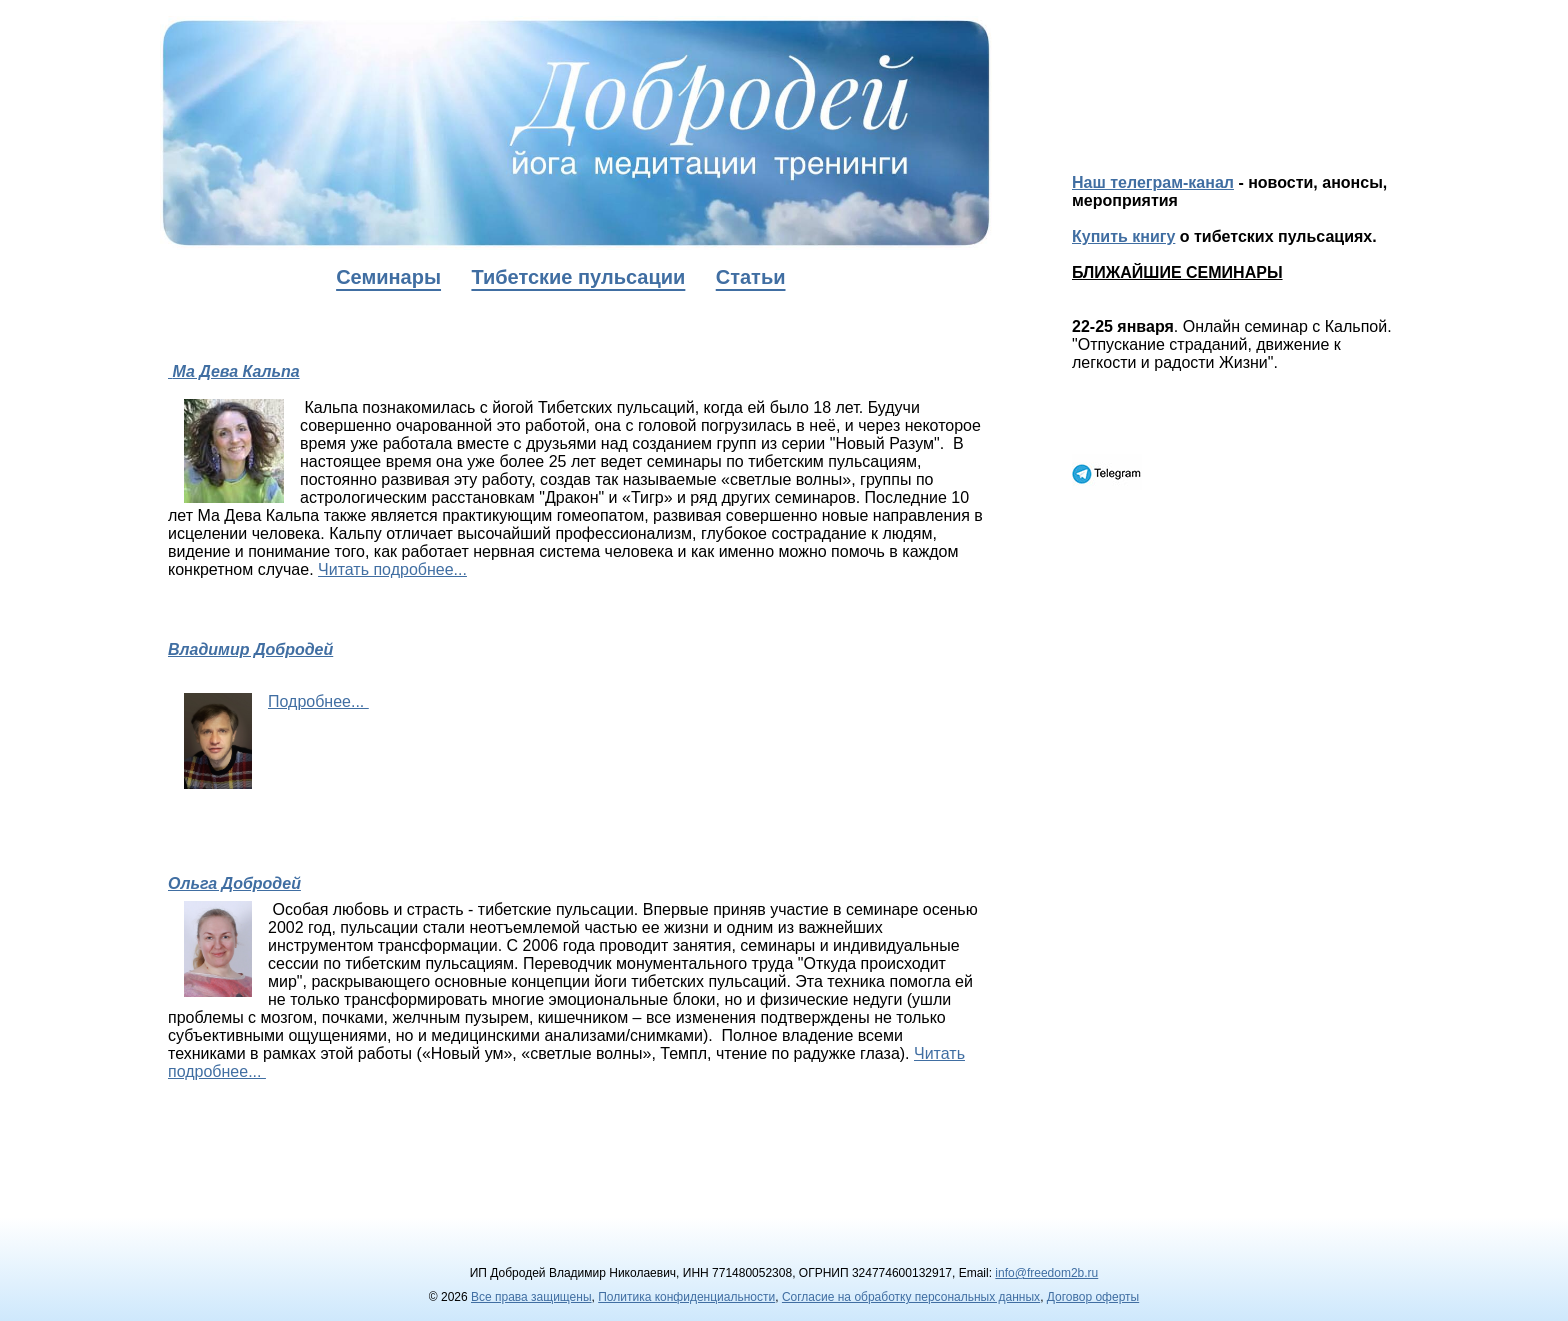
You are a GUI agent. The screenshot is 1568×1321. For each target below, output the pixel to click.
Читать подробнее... (392, 569)
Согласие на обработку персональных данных (911, 1297)
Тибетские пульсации (578, 277)
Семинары (388, 277)
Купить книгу (1123, 236)
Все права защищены (531, 1297)
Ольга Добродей (234, 883)
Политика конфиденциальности (686, 1297)
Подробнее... (318, 701)
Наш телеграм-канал (1153, 182)
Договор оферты (1093, 1297)
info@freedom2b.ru (1046, 1273)
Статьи (751, 277)
